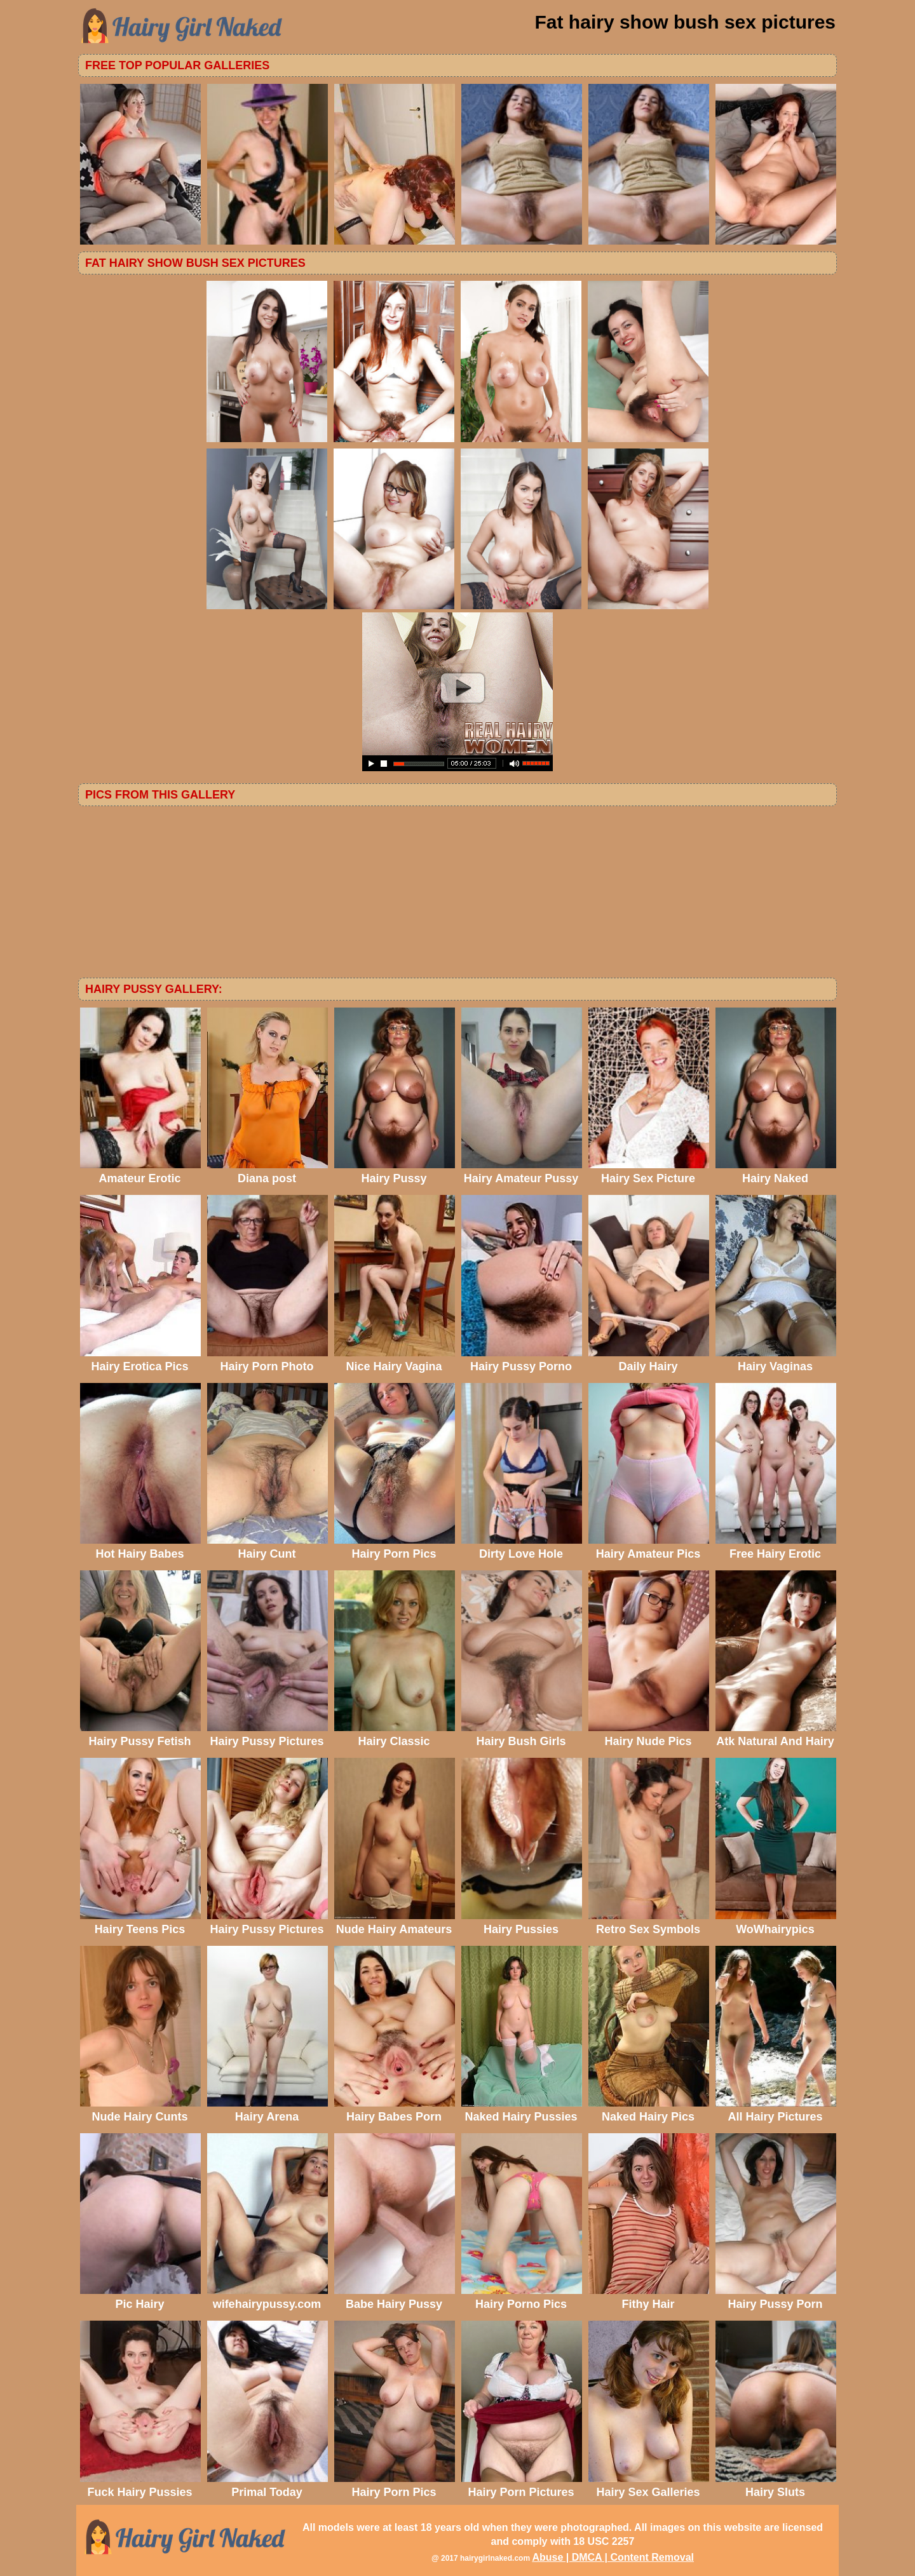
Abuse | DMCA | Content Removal (613, 2557)
